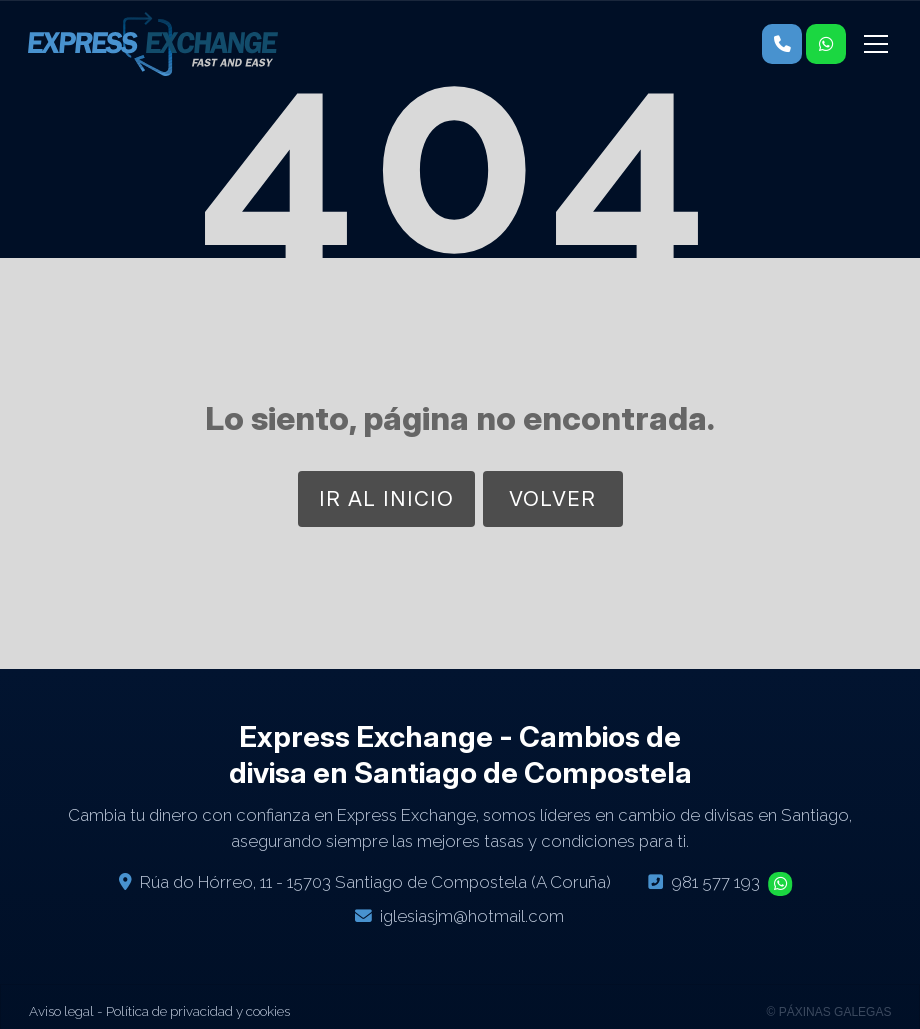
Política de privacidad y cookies (198, 1011)
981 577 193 (715, 882)
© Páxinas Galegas (829, 1012)
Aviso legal (61, 1011)
